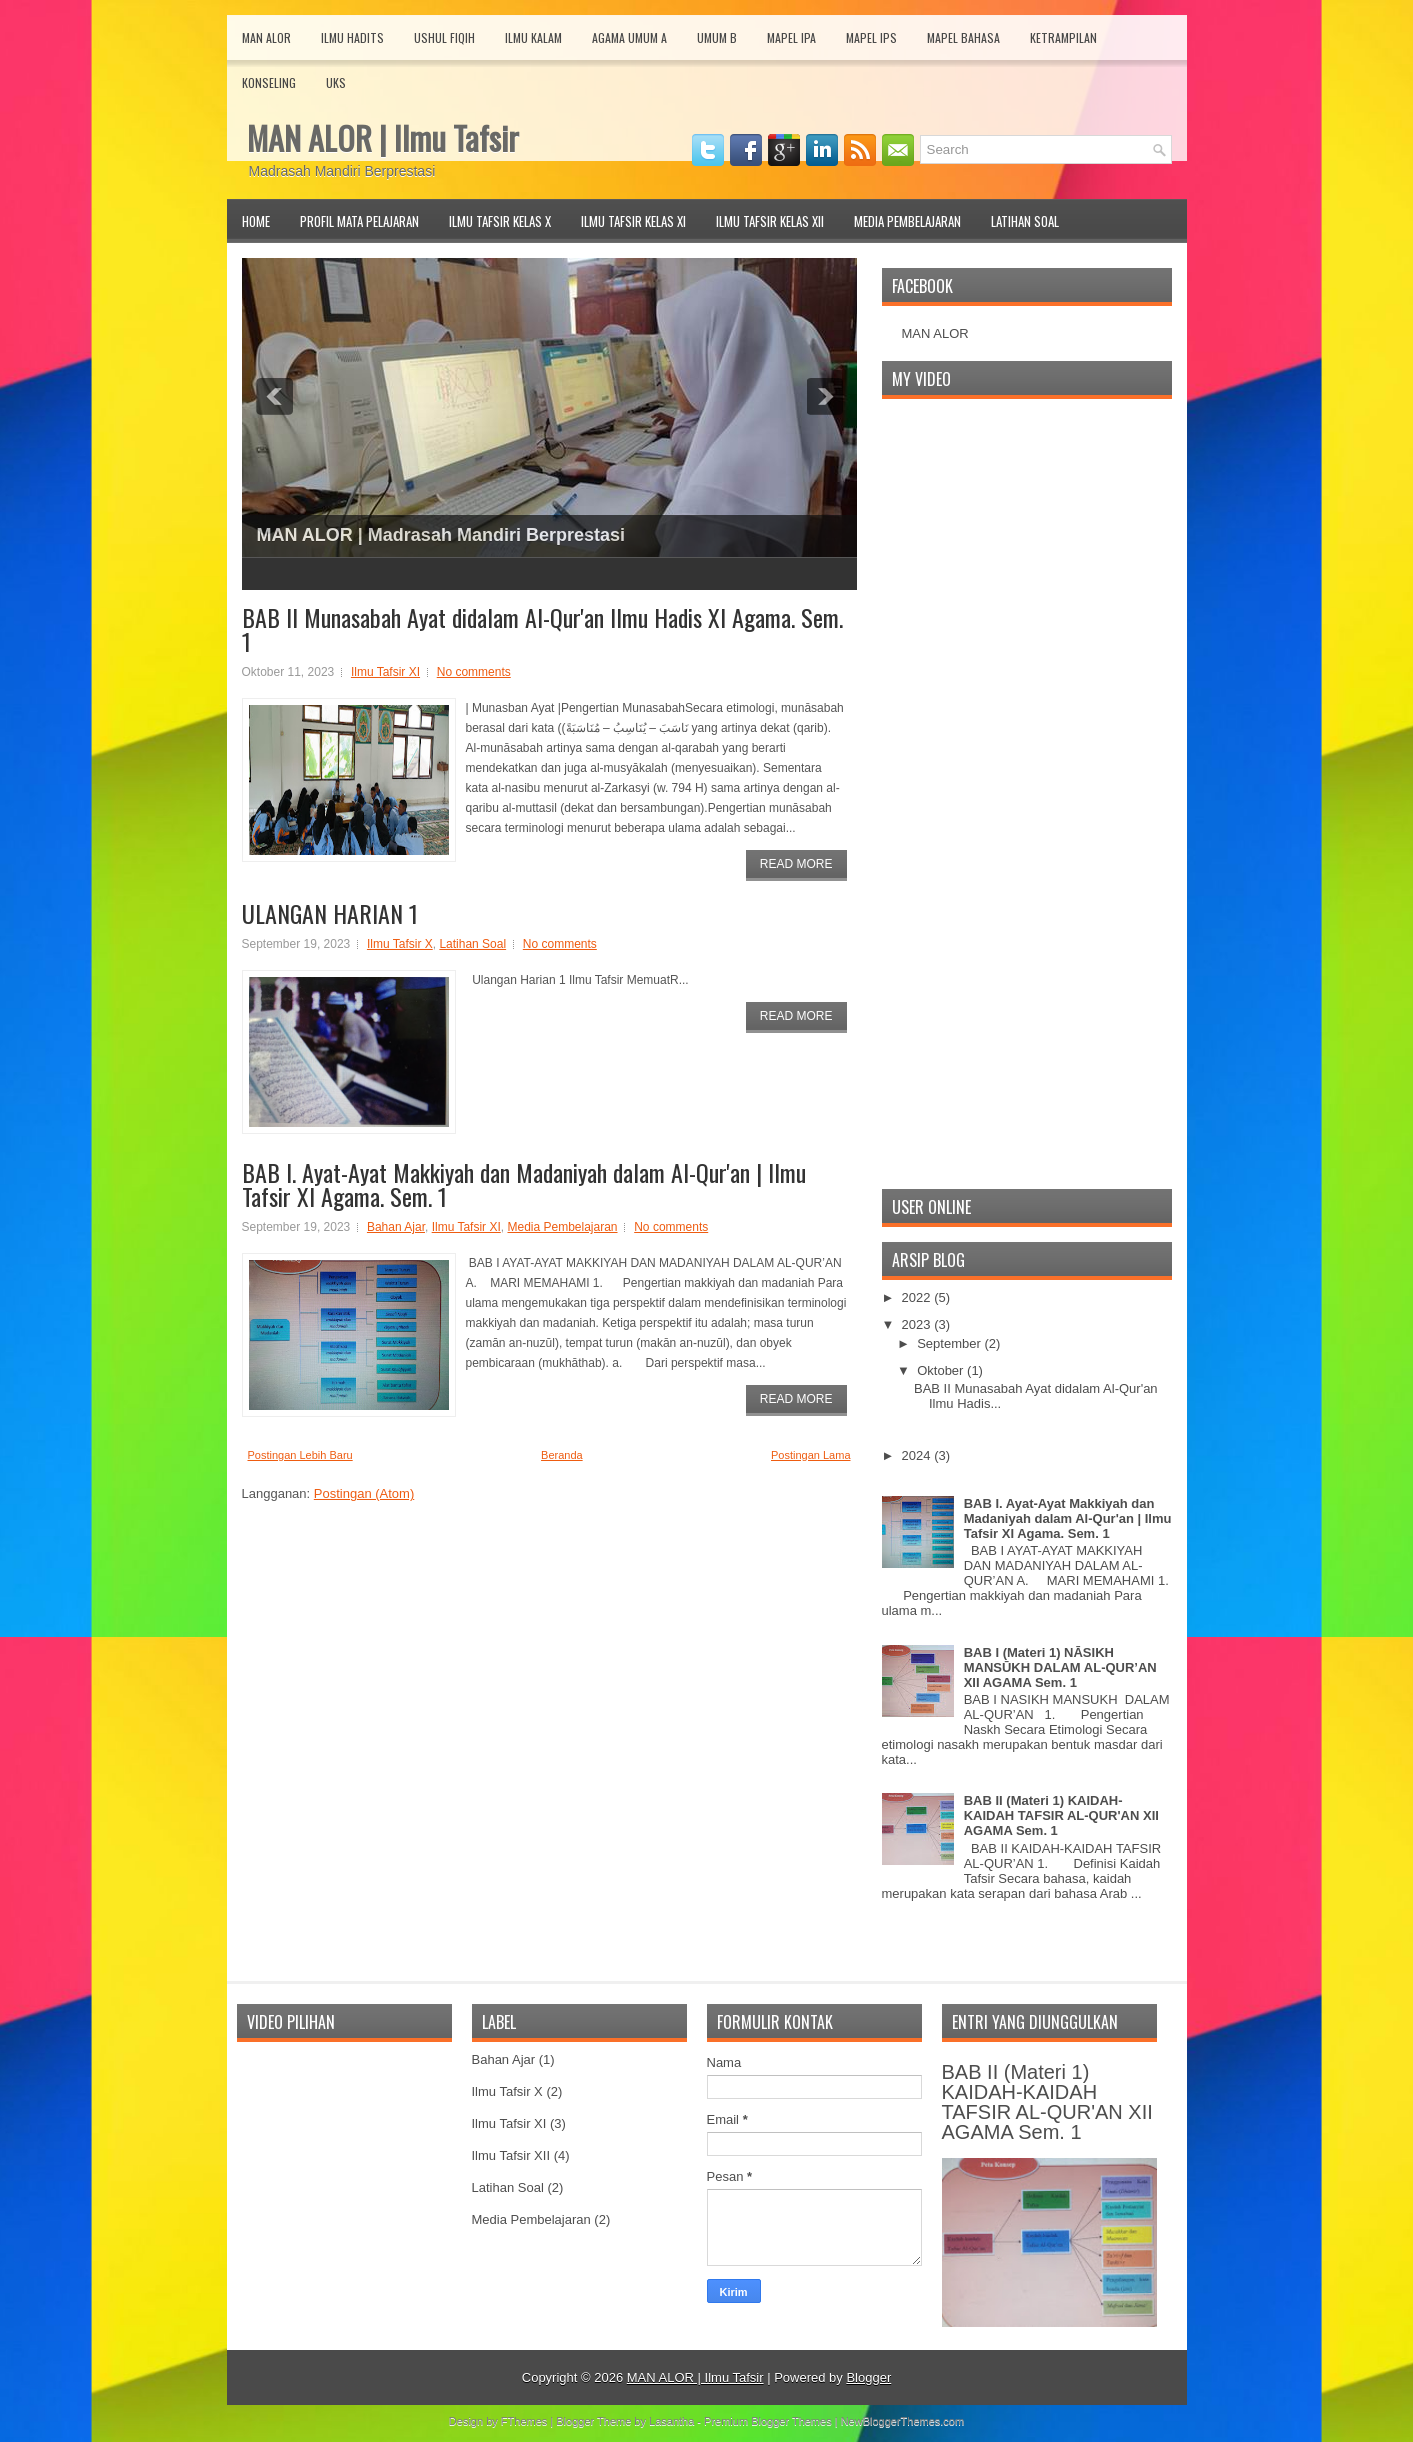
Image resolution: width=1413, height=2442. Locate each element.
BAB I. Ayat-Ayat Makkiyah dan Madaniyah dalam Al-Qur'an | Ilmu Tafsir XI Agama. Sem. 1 (524, 1184)
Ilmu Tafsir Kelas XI (633, 221)
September (950, 1343)
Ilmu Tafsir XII (511, 2155)
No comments (474, 672)
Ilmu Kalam (533, 37)
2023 (918, 1324)
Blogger (868, 2377)
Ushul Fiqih (444, 37)
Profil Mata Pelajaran (359, 221)
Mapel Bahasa (963, 37)
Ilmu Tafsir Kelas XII (770, 221)
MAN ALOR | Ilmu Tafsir (383, 137)
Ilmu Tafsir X (400, 944)
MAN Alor (266, 37)
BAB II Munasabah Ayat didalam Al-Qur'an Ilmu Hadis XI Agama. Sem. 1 (542, 629)
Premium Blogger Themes (768, 2421)
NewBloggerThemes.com (903, 2421)
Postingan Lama (811, 1455)
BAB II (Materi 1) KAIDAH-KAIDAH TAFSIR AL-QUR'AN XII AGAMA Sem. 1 (1061, 1815)
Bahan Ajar (396, 1227)
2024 (918, 1455)
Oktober (942, 1370)
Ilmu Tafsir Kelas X (500, 221)
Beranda (562, 1455)
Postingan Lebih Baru (300, 1455)
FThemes (524, 2421)
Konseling (269, 82)
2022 (918, 1297)
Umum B (717, 37)
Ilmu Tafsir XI (385, 672)
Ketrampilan (1063, 37)
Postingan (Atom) (364, 1493)
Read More (796, 864)
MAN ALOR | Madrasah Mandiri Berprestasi (441, 535)
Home (256, 221)
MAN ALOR (935, 333)
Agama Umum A (629, 37)
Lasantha (671, 2421)
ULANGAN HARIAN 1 (330, 913)
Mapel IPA (791, 37)
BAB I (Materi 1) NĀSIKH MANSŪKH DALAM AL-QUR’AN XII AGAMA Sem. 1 (1060, 1667)
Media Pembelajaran (907, 221)
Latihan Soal (1025, 221)
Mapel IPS (871, 37)
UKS (336, 82)
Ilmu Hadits (352, 37)
